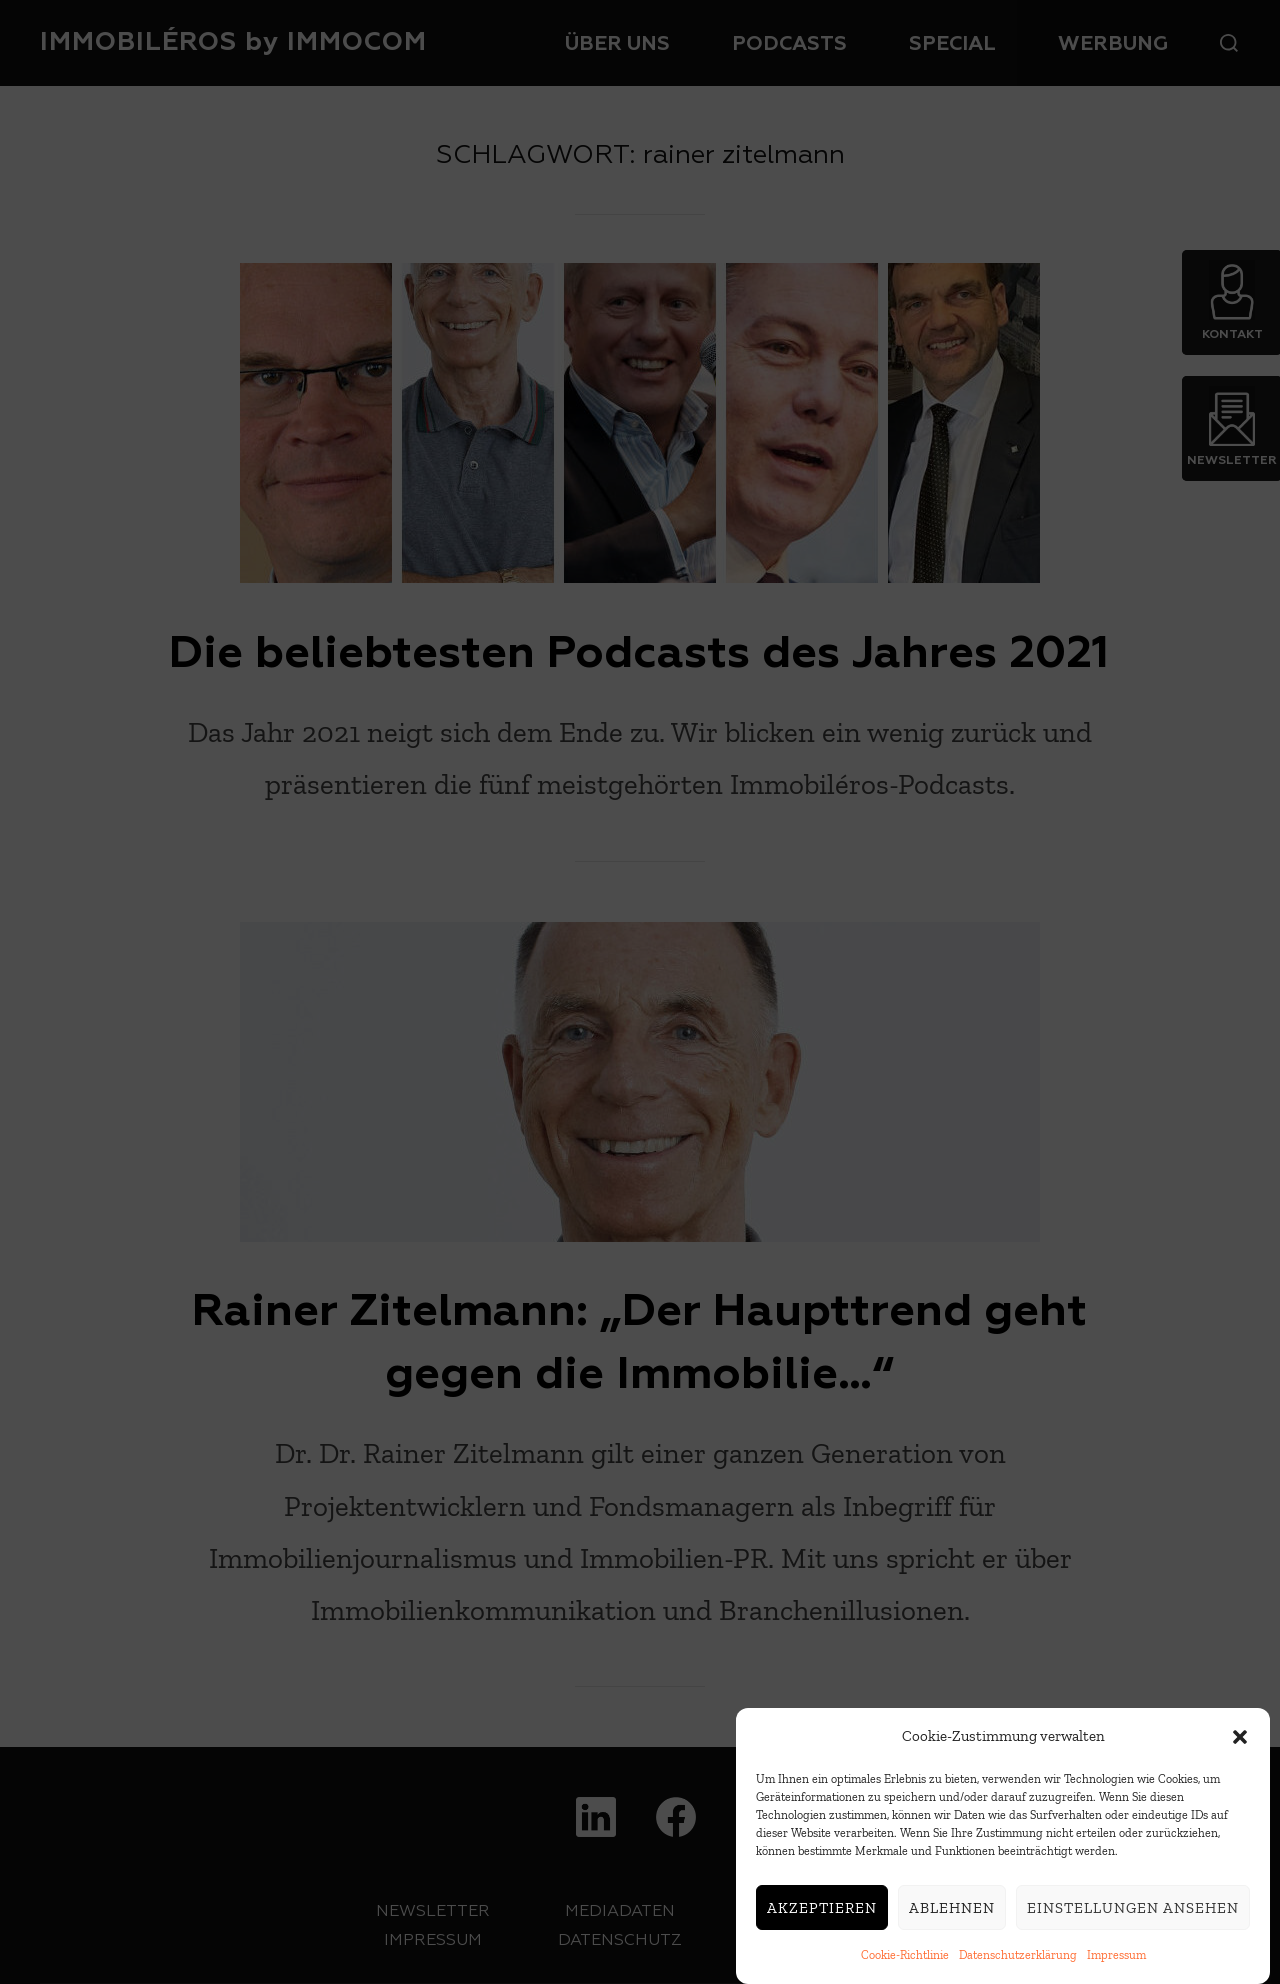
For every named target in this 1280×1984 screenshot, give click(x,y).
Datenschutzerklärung (1018, 1958)
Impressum (1116, 1958)
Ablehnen (952, 1910)
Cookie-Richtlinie (905, 1958)
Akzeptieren (822, 1910)
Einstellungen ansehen (1133, 1910)
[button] (1240, 1739)
